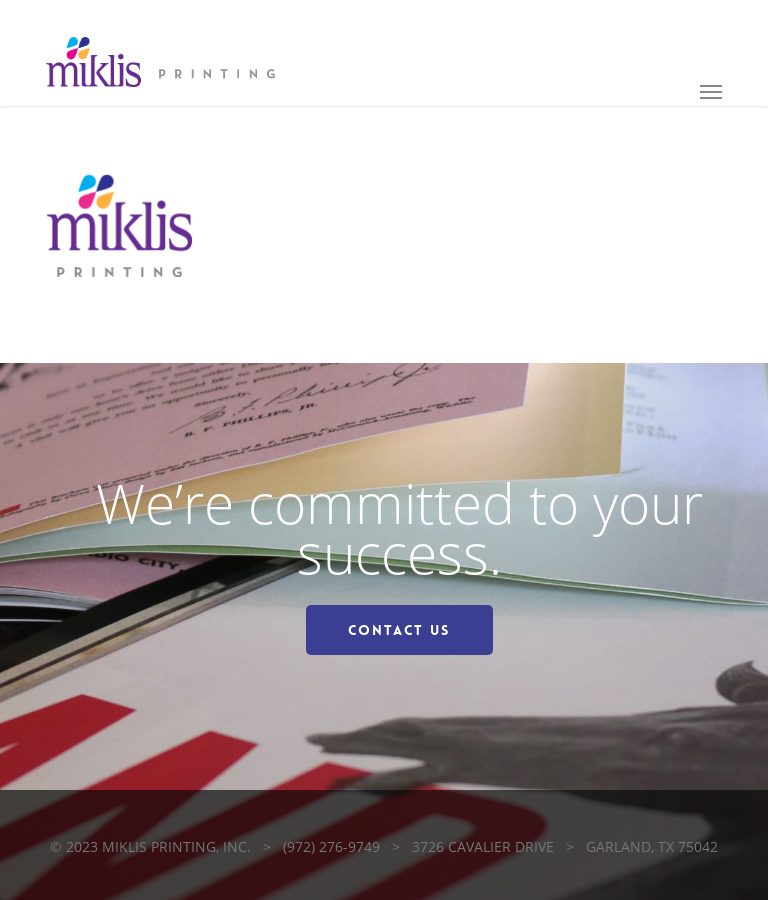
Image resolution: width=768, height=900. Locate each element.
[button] (711, 91)
